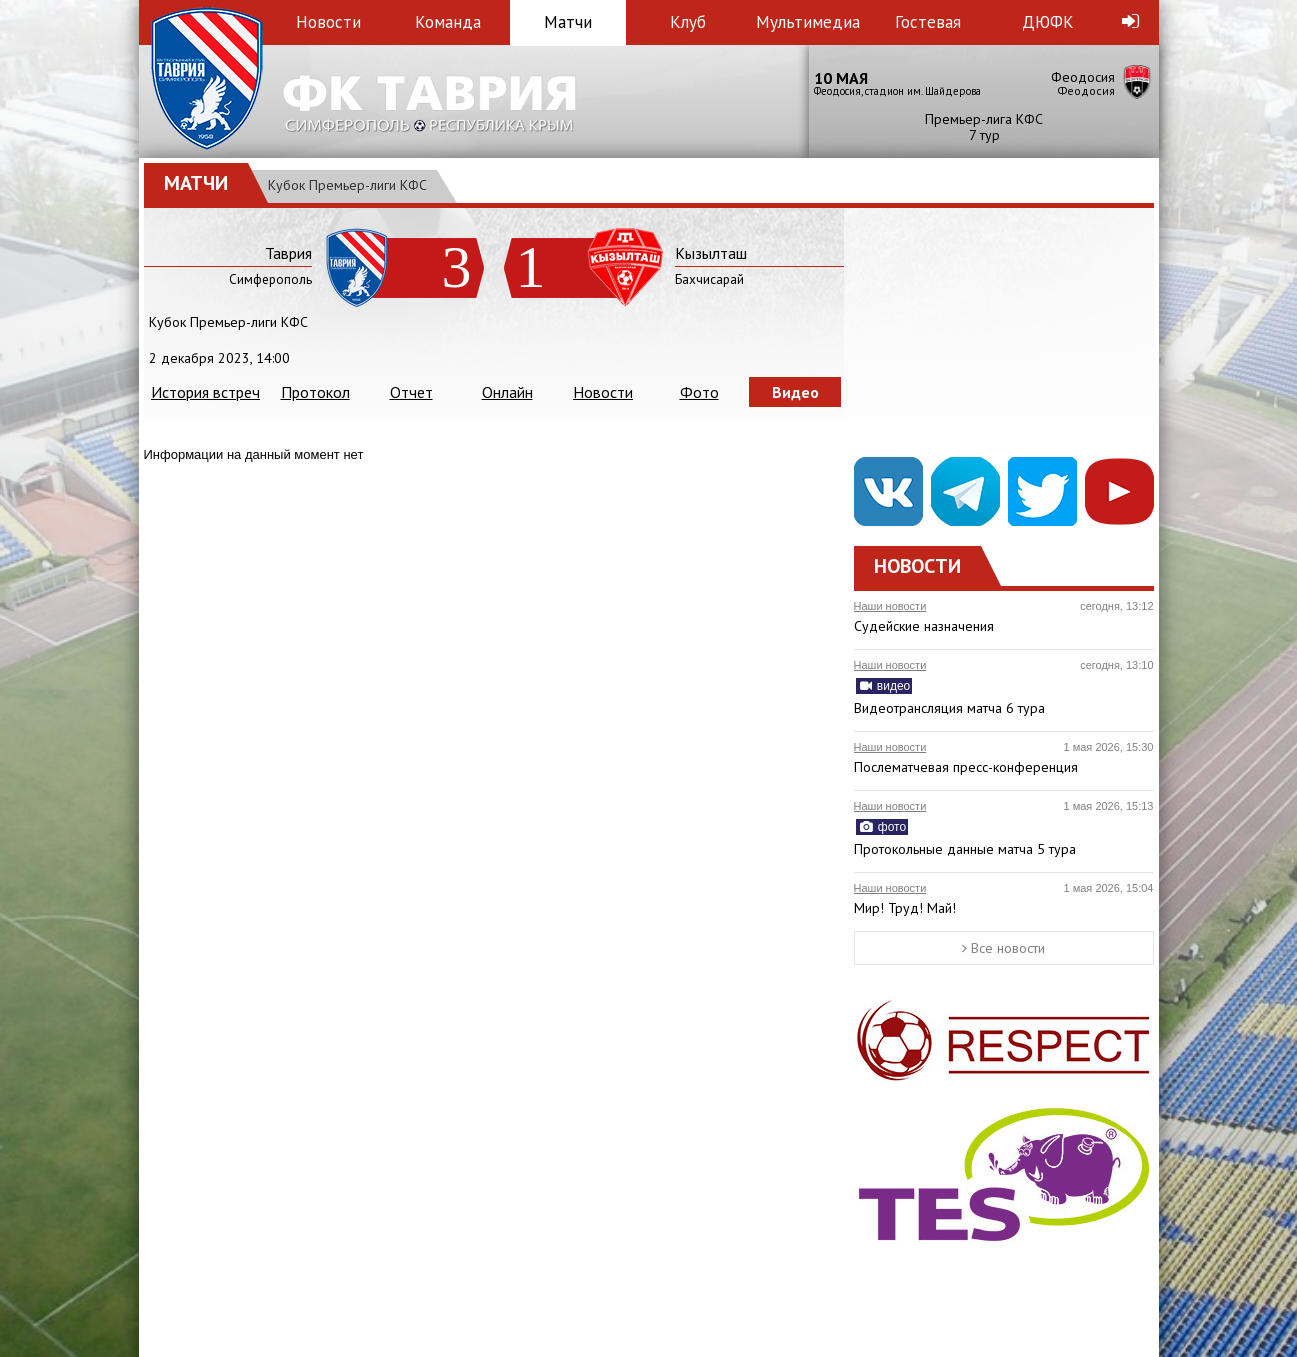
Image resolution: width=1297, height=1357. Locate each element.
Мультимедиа (808, 22)
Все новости (1003, 948)
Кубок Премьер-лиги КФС (347, 185)
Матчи (568, 22)
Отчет (411, 392)
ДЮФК (1048, 22)
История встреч (205, 392)
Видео (795, 392)
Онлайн (507, 392)
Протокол (315, 392)
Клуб (688, 22)
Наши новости (890, 606)
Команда (448, 22)
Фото (699, 392)
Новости (328, 22)
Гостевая (928, 22)
